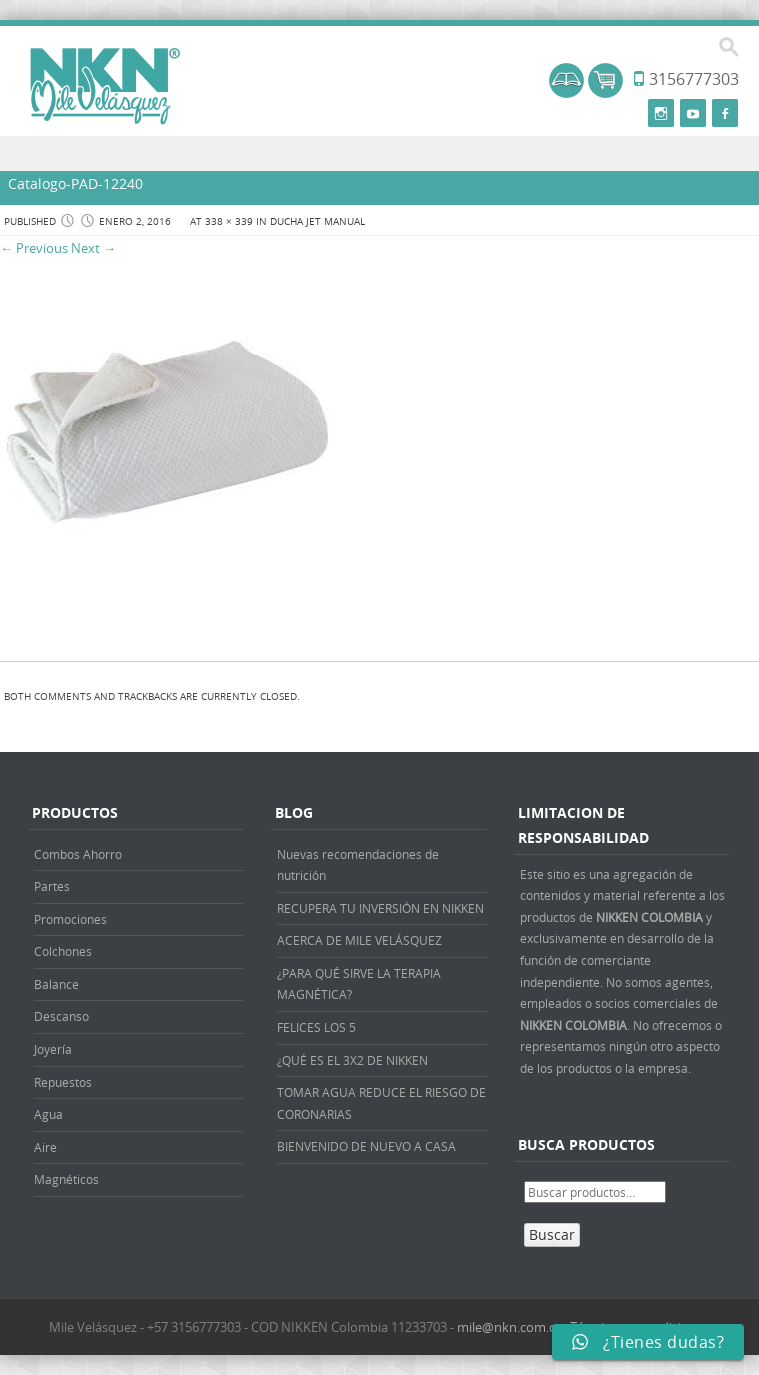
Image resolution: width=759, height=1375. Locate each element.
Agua (48, 1114)
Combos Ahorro (78, 854)
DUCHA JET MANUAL (317, 221)
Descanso (61, 1016)
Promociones (70, 919)
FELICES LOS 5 (316, 1027)
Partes (52, 886)
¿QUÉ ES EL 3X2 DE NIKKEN (352, 1060)
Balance (56, 984)
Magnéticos (66, 1179)
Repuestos (63, 1082)
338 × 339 (229, 221)
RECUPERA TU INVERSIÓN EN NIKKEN (380, 908)
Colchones (63, 951)
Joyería (53, 1049)
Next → (93, 248)
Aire (45, 1147)
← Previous (34, 248)
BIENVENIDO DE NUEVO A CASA (366, 1146)
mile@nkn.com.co (510, 1327)
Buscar (552, 1234)
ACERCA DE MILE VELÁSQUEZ (359, 940)
